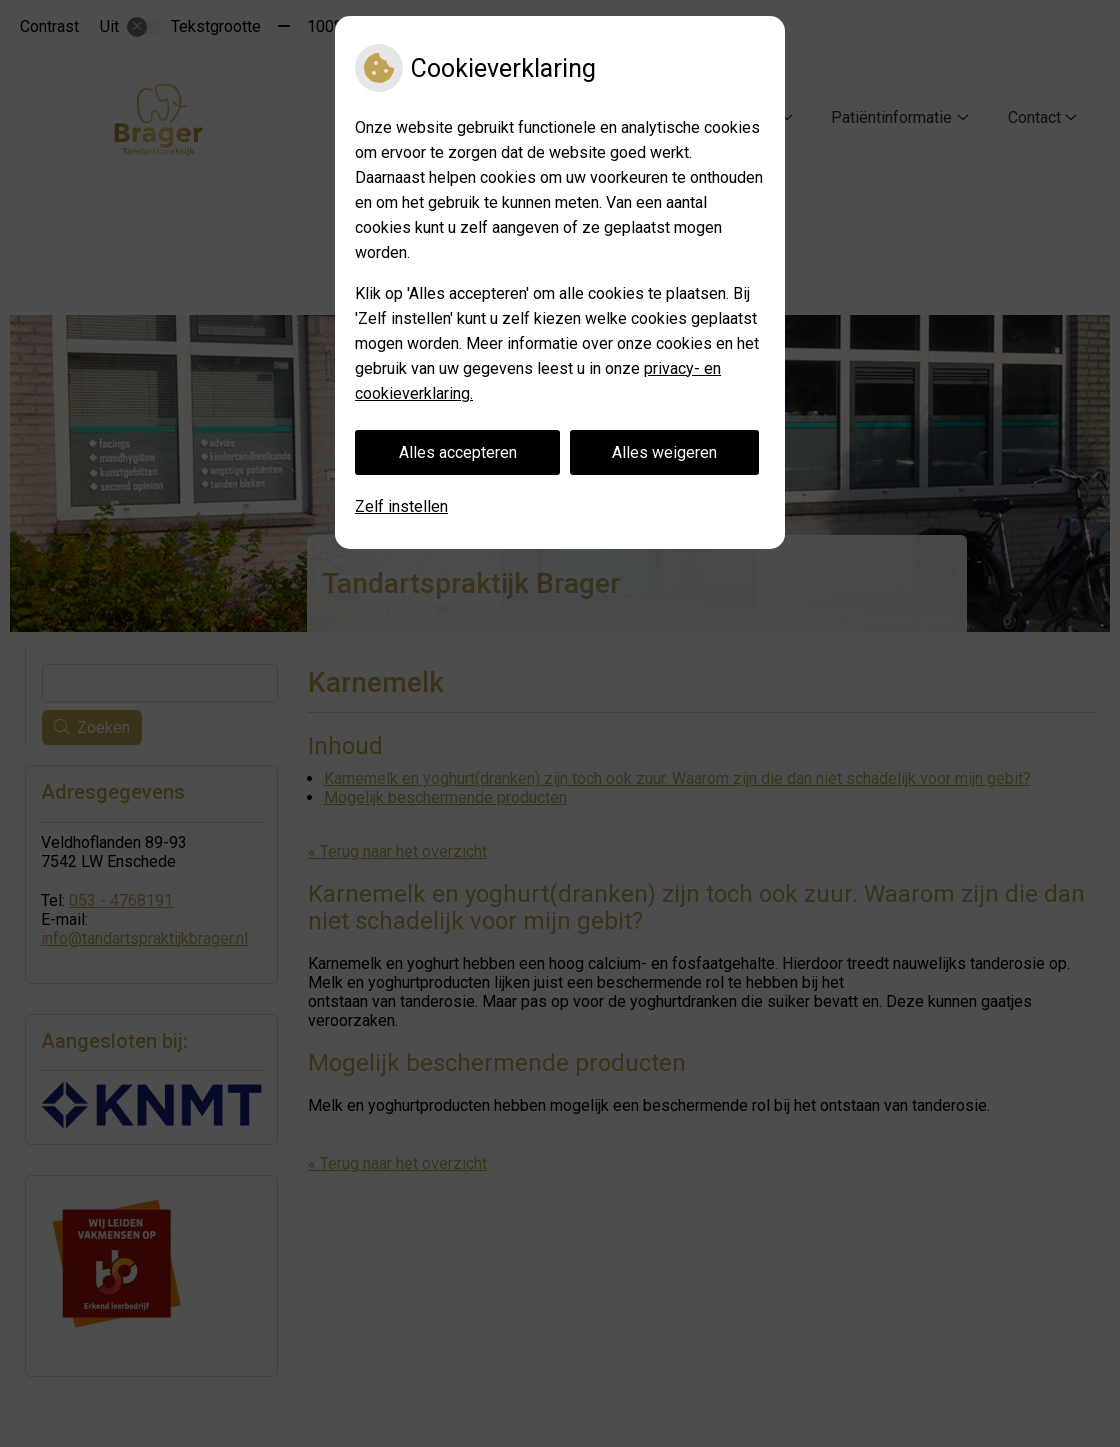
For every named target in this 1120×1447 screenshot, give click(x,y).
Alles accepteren (458, 452)
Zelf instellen (401, 506)
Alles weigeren (664, 452)
